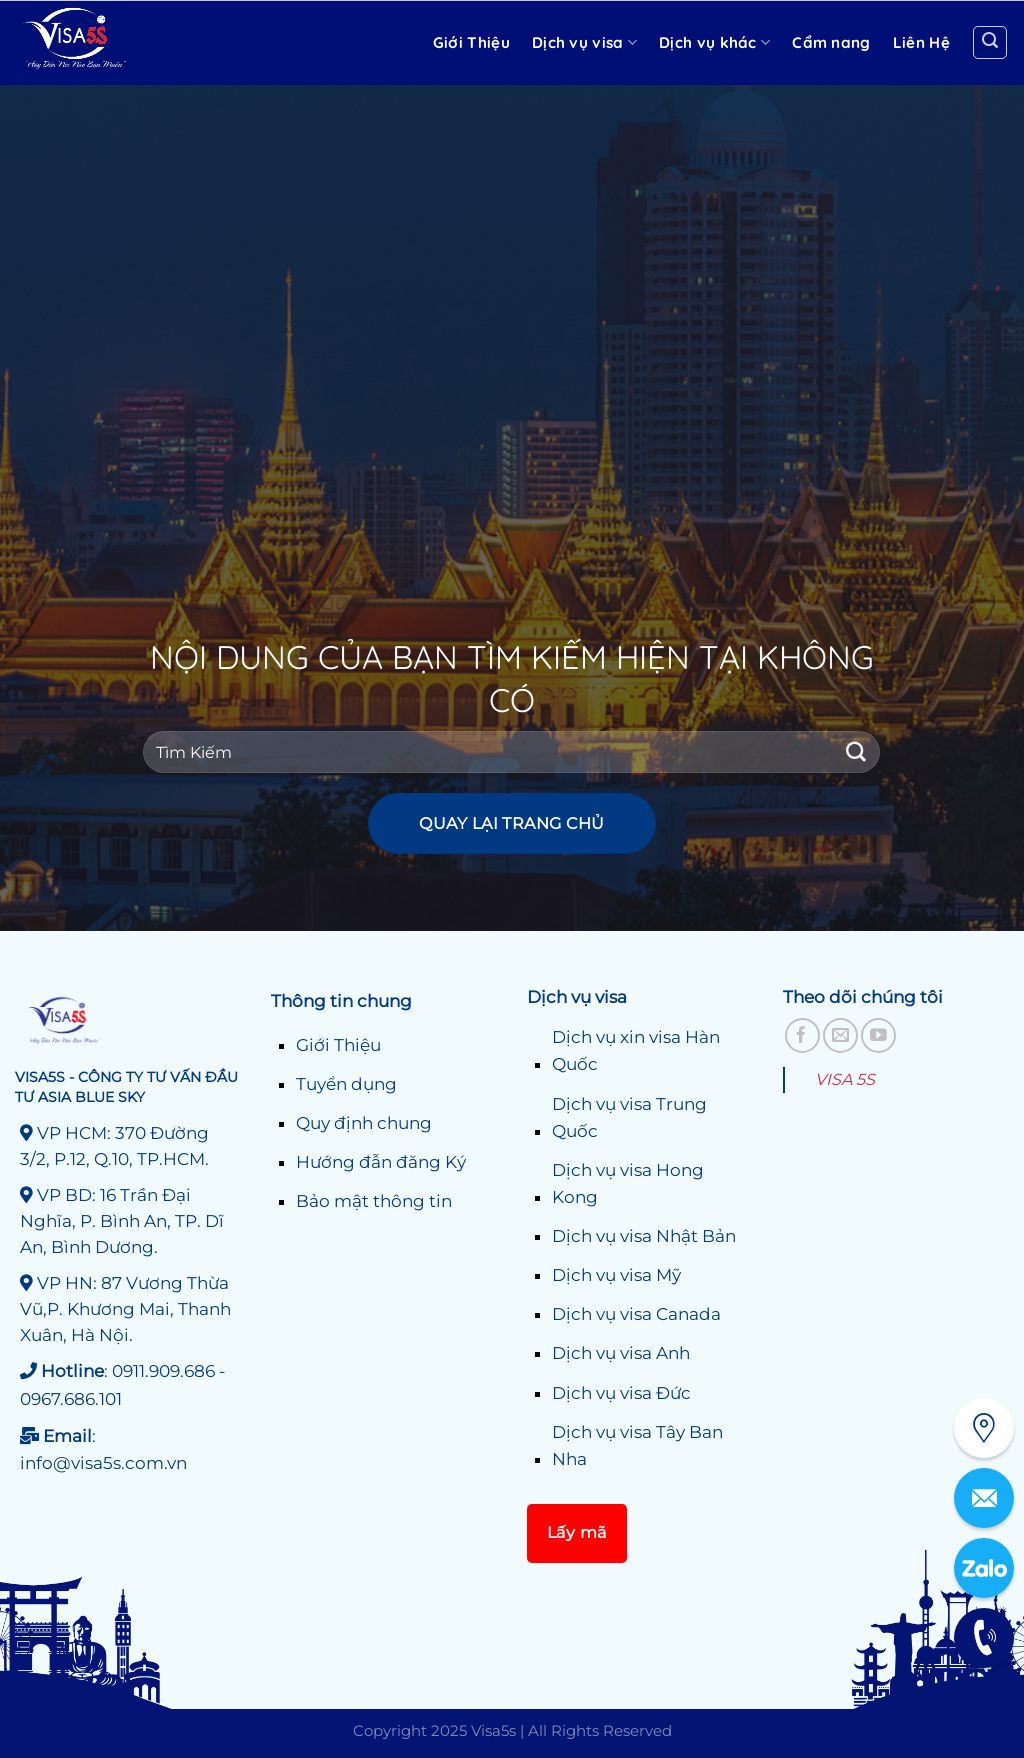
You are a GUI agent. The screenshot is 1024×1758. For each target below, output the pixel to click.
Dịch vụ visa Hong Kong (628, 1183)
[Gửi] (856, 751)
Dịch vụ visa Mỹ (616, 1275)
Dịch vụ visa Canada (636, 1314)
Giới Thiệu (338, 1045)
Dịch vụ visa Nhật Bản (644, 1236)
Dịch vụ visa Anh (621, 1353)
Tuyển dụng (346, 1084)
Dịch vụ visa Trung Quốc (629, 1117)
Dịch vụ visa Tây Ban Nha (637, 1445)
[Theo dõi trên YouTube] (878, 1035)
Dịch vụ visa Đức (621, 1393)
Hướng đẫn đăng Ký (381, 1162)
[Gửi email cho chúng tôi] (840, 1035)
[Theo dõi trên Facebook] (802, 1035)
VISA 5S (845, 1079)
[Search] (990, 43)
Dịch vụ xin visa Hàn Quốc (636, 1050)
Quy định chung (364, 1123)
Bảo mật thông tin (374, 1201)
